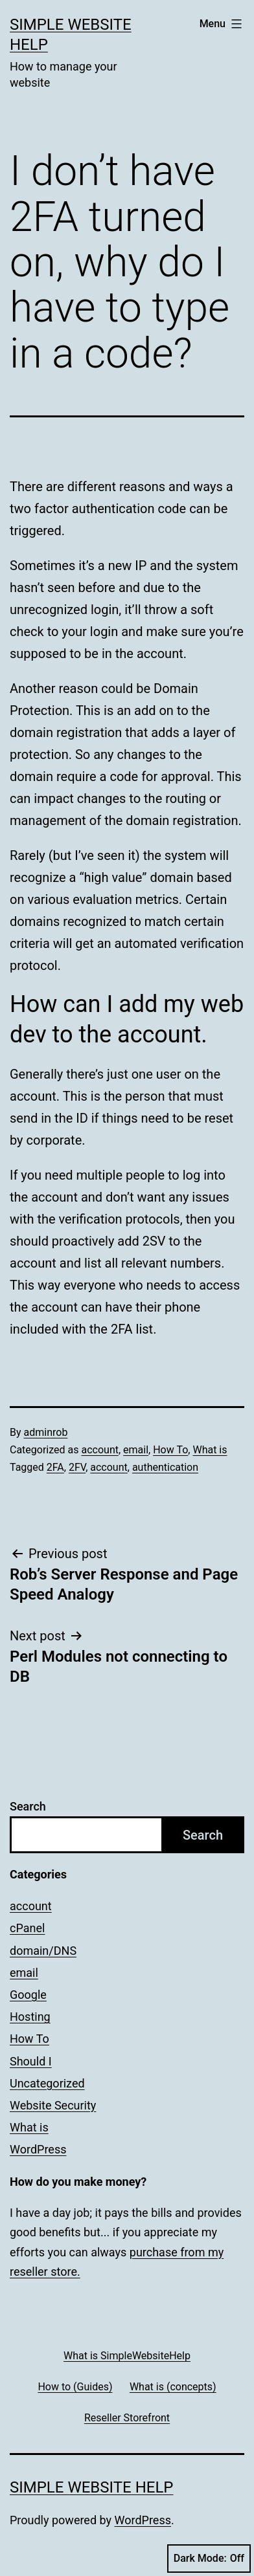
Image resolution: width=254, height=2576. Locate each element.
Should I (31, 2061)
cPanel (27, 1928)
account (99, 1450)
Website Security (53, 2105)
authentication (165, 1467)
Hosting (30, 2016)
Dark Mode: (209, 2558)
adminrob (46, 1432)
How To (170, 1450)
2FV (77, 1467)
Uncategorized (47, 2083)
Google (28, 1994)
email (135, 1450)
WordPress (38, 2149)
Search (28, 1806)
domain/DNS (43, 1950)
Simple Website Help (91, 2487)
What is (209, 1450)
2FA (55, 1467)
